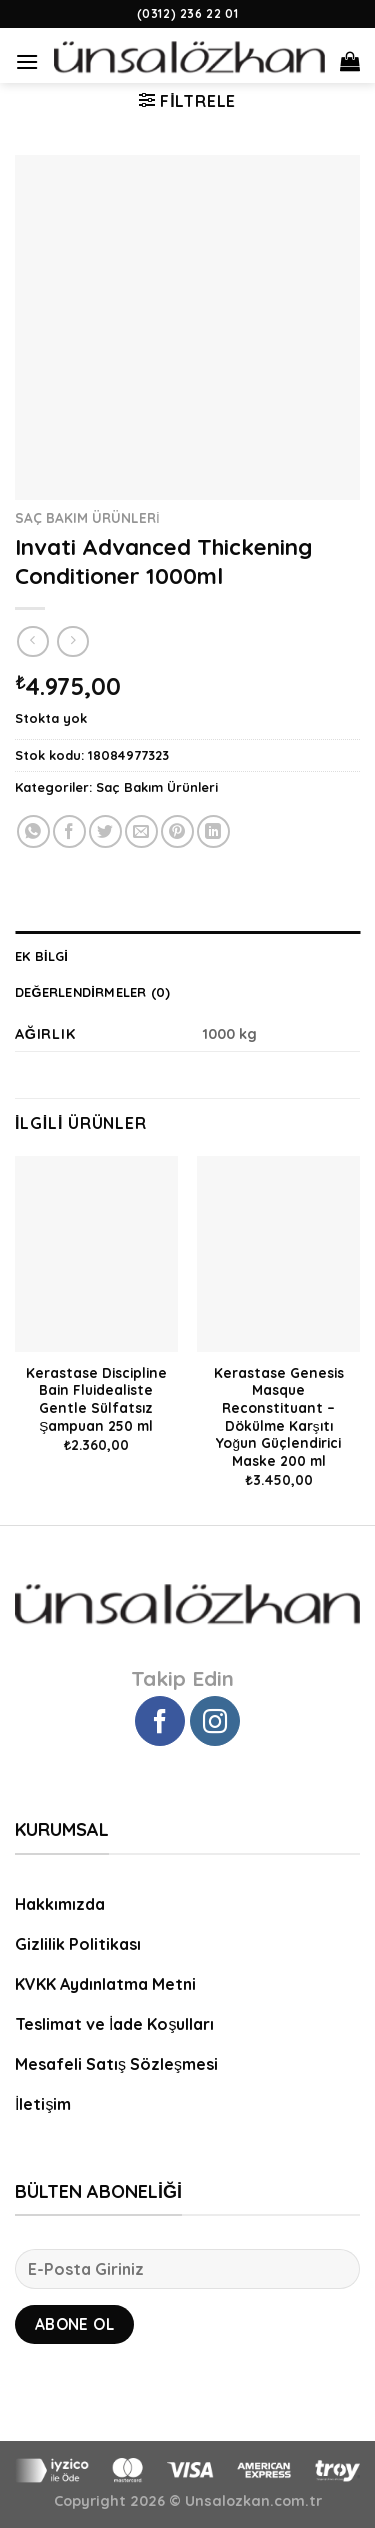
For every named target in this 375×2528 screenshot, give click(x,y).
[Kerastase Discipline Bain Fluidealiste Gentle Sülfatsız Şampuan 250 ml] (96, 1253)
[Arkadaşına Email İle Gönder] (141, 831)
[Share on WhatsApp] (33, 831)
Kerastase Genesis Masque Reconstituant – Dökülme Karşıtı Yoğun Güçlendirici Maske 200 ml (279, 1416)
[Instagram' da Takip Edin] (215, 1721)
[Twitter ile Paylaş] (105, 831)
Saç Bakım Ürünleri (87, 517)
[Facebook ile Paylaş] (69, 831)
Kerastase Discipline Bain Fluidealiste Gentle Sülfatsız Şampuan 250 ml (96, 1399)
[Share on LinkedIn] (213, 831)
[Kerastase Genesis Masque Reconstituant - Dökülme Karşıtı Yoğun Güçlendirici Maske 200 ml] (278, 1253)
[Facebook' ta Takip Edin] (160, 1721)
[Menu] (27, 54)
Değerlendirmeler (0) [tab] (93, 992)
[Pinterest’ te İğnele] (177, 831)
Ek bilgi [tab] (41, 956)
